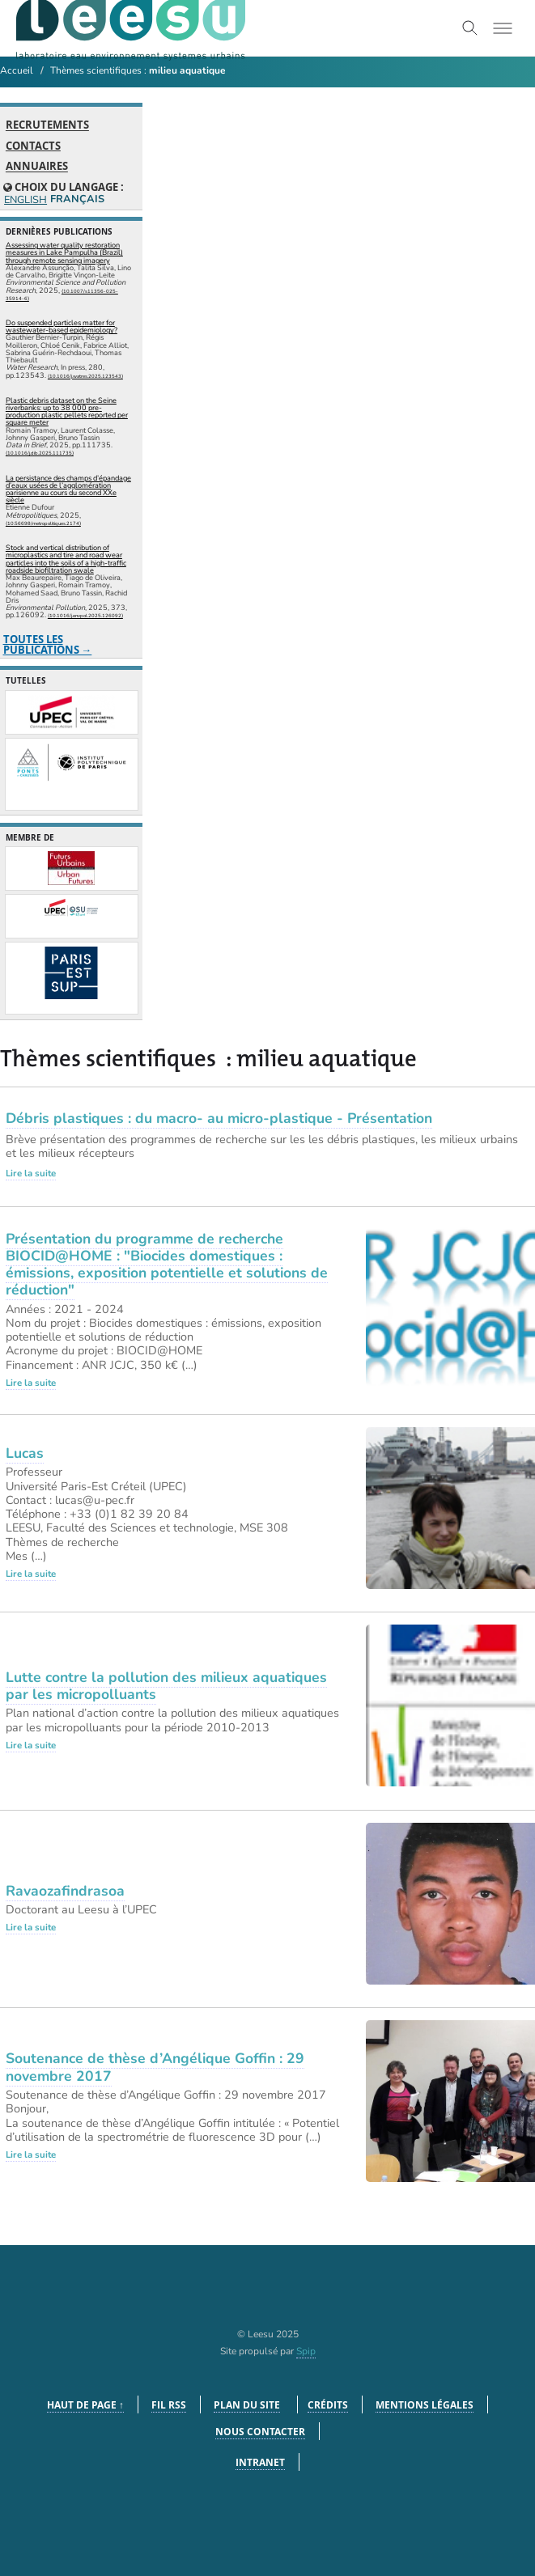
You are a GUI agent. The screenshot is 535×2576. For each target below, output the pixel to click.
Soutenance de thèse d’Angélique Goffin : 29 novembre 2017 (155, 2067)
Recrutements (47, 125)
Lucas (25, 1453)
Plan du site (247, 2405)
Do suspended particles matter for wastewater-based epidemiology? (61, 326)
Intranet (260, 2462)
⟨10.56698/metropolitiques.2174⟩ (43, 523)
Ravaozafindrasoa (65, 1890)
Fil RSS (168, 2405)
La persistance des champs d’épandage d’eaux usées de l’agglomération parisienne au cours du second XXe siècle (68, 489)
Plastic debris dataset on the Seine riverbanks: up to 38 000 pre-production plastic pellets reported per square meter (67, 412)
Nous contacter (260, 2431)
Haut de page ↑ (85, 2405)
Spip (306, 2351)
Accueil (16, 70)
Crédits (328, 2405)
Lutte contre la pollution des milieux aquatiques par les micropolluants (166, 1685)
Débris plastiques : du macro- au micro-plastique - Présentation (219, 1118)
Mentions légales (424, 2405)
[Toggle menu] (502, 28)
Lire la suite (31, 1173)
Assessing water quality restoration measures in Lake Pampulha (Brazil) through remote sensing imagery (64, 252)
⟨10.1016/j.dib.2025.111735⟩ (40, 453)
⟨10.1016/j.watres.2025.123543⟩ (85, 376)
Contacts (33, 145)
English (24, 200)
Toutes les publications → (47, 644)
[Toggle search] (470, 28)
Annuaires (37, 166)
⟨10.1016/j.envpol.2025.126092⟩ (85, 615)
